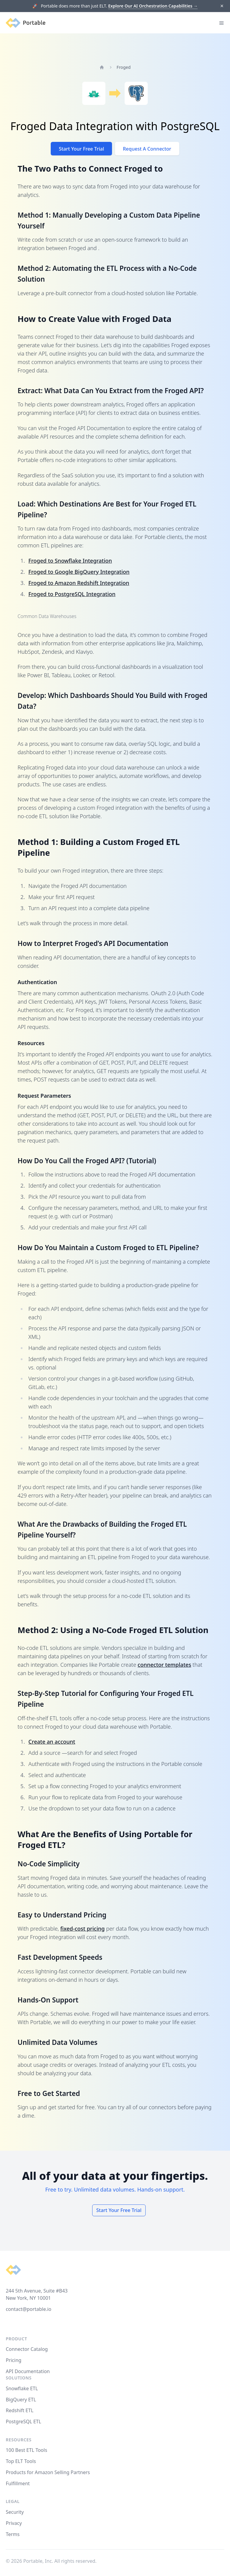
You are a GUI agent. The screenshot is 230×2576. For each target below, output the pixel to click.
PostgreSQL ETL (23, 2421)
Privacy (14, 2523)
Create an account (52, 1741)
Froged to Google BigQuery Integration (79, 571)
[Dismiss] (221, 6)
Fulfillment (18, 2483)
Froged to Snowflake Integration (70, 560)
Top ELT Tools (21, 2461)
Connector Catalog (27, 2349)
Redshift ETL (19, 2410)
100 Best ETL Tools (26, 2450)
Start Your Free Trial (81, 148)
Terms (13, 2534)
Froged (124, 67)
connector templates (164, 1664)
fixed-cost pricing (82, 1928)
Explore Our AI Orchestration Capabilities (153, 6)
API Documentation (28, 2371)
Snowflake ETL (22, 2388)
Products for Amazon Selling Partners (48, 2472)
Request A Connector (147, 148)
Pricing (13, 2360)
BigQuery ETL (21, 2399)
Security (15, 2512)
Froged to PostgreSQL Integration (72, 594)
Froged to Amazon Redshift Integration (79, 582)
